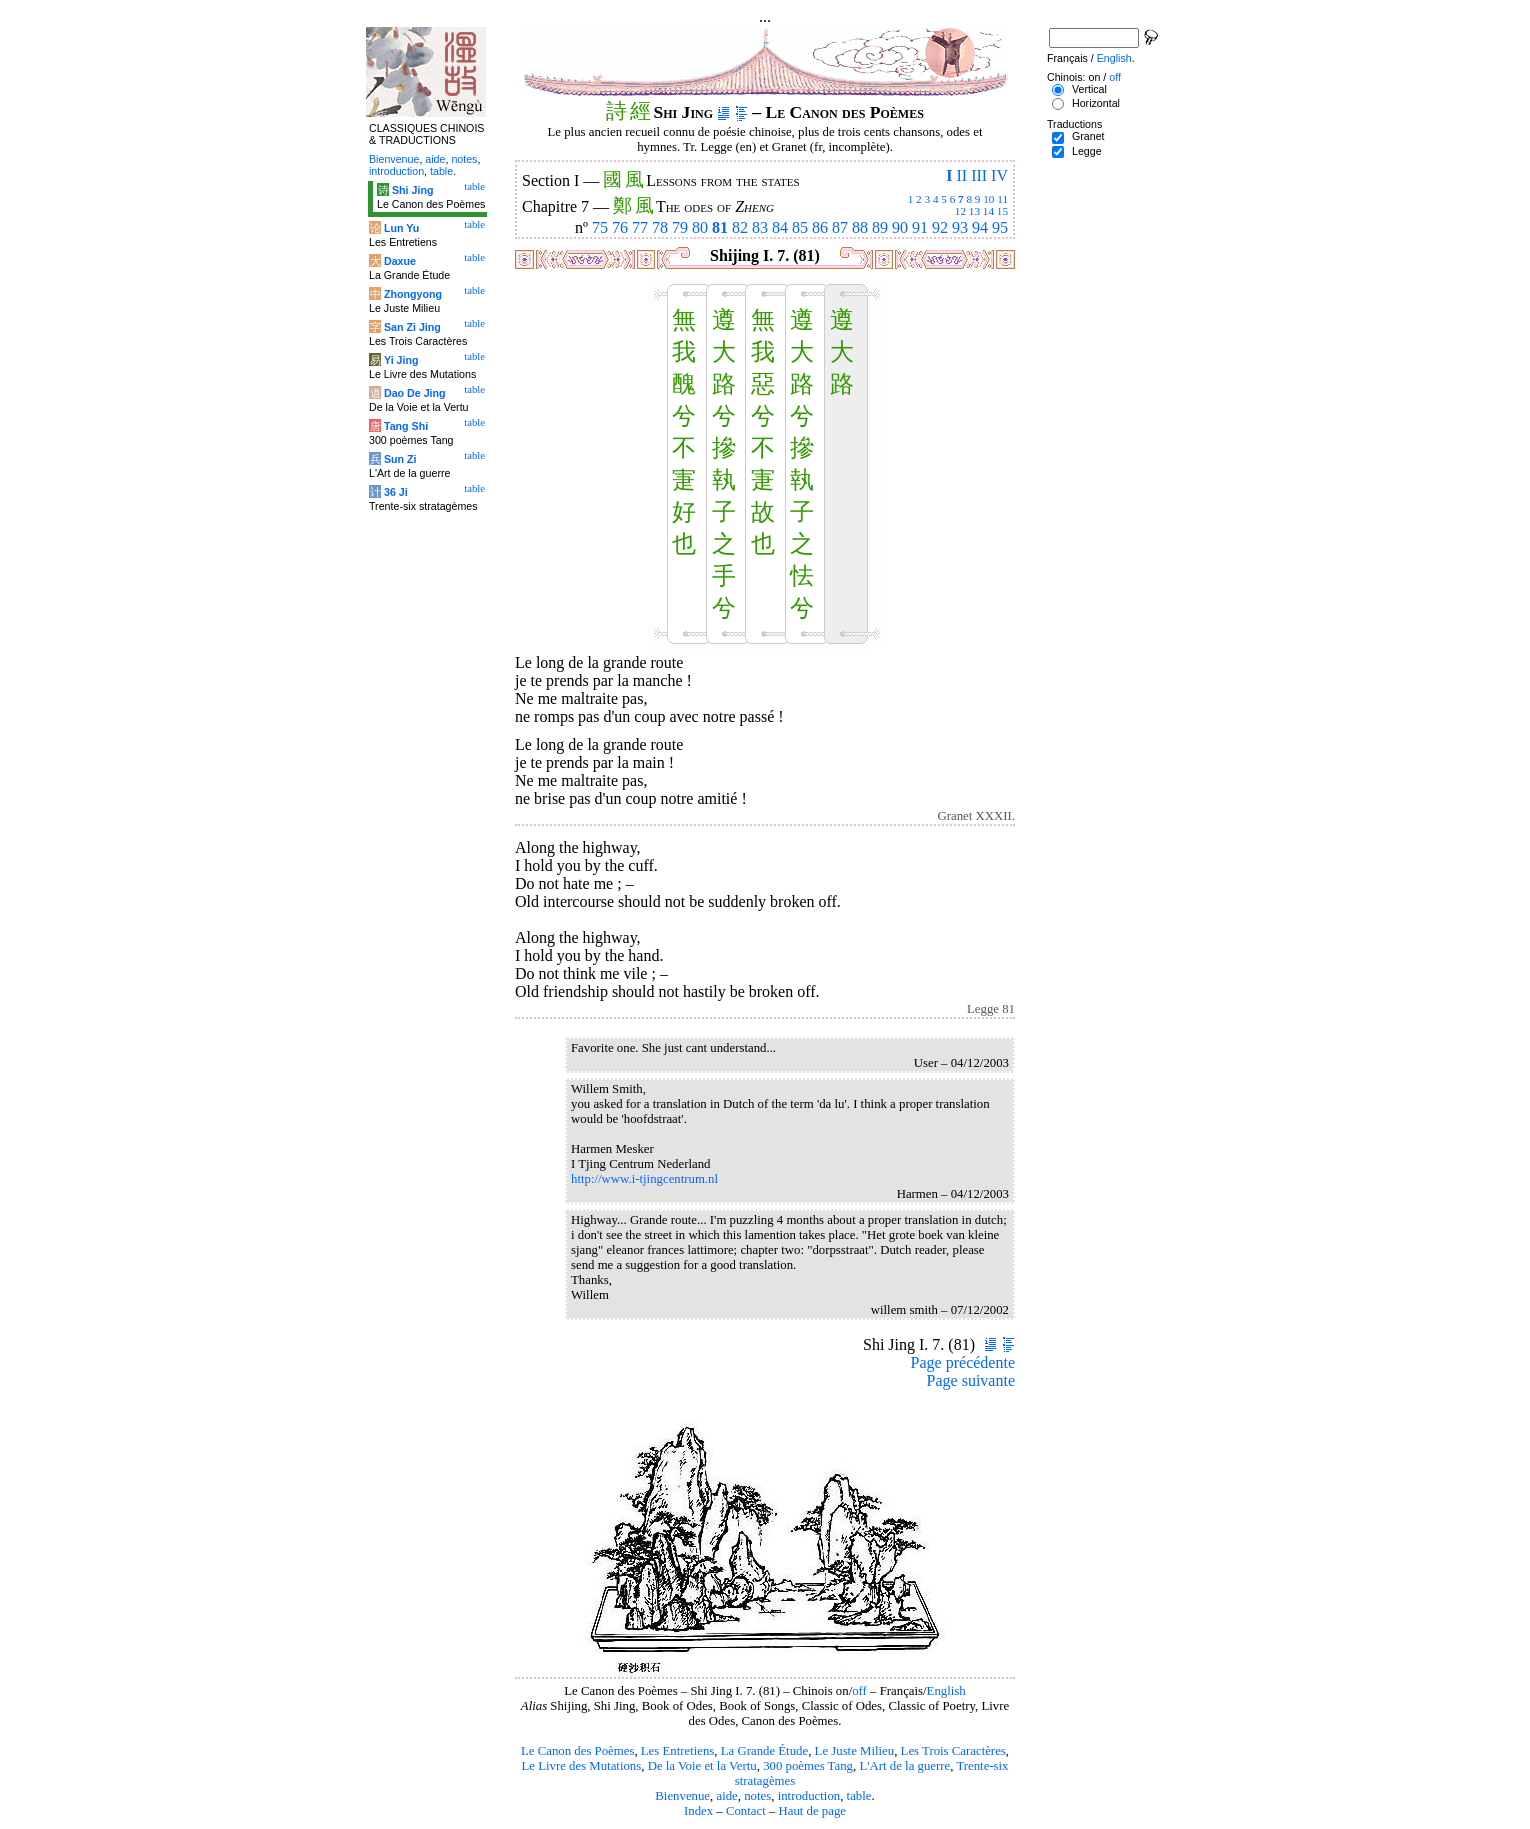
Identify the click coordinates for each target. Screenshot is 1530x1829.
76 (620, 227)
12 (960, 211)
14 (988, 211)
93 (960, 227)
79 (680, 227)
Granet (1088, 136)
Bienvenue (682, 1796)
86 (820, 227)
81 (720, 227)
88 (860, 227)
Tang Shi (406, 426)
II (961, 175)
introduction (809, 1796)
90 (900, 227)
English (946, 1691)
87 (840, 227)
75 (600, 227)
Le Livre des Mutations (581, 1766)
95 (1000, 227)
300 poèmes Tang (808, 1766)
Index (698, 1811)
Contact (746, 1811)
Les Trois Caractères (953, 1751)
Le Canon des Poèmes (577, 1751)
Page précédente (963, 1362)
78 (660, 227)
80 (700, 227)
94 (980, 227)
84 (780, 227)
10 (988, 199)
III (979, 175)
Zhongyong (413, 294)
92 (940, 227)
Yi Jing (401, 360)
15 (1002, 211)
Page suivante (971, 1380)
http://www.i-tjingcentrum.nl (644, 1179)
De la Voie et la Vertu (702, 1766)
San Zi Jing (412, 327)
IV (999, 175)
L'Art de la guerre (904, 1766)
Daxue (400, 261)
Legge (1087, 151)
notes (757, 1796)
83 (760, 227)
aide (726, 1796)
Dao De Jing (415, 393)
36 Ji (396, 492)
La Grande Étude (764, 1751)
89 (880, 227)
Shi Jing (412, 190)
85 (800, 227)
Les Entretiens (678, 1751)
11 (1002, 199)
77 (640, 227)
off (859, 1691)
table (859, 1796)
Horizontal (1096, 103)
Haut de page (813, 1811)
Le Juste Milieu (855, 1751)
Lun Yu (401, 228)
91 (920, 227)
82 (740, 227)
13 (974, 211)
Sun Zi (400, 459)
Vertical (1089, 89)
